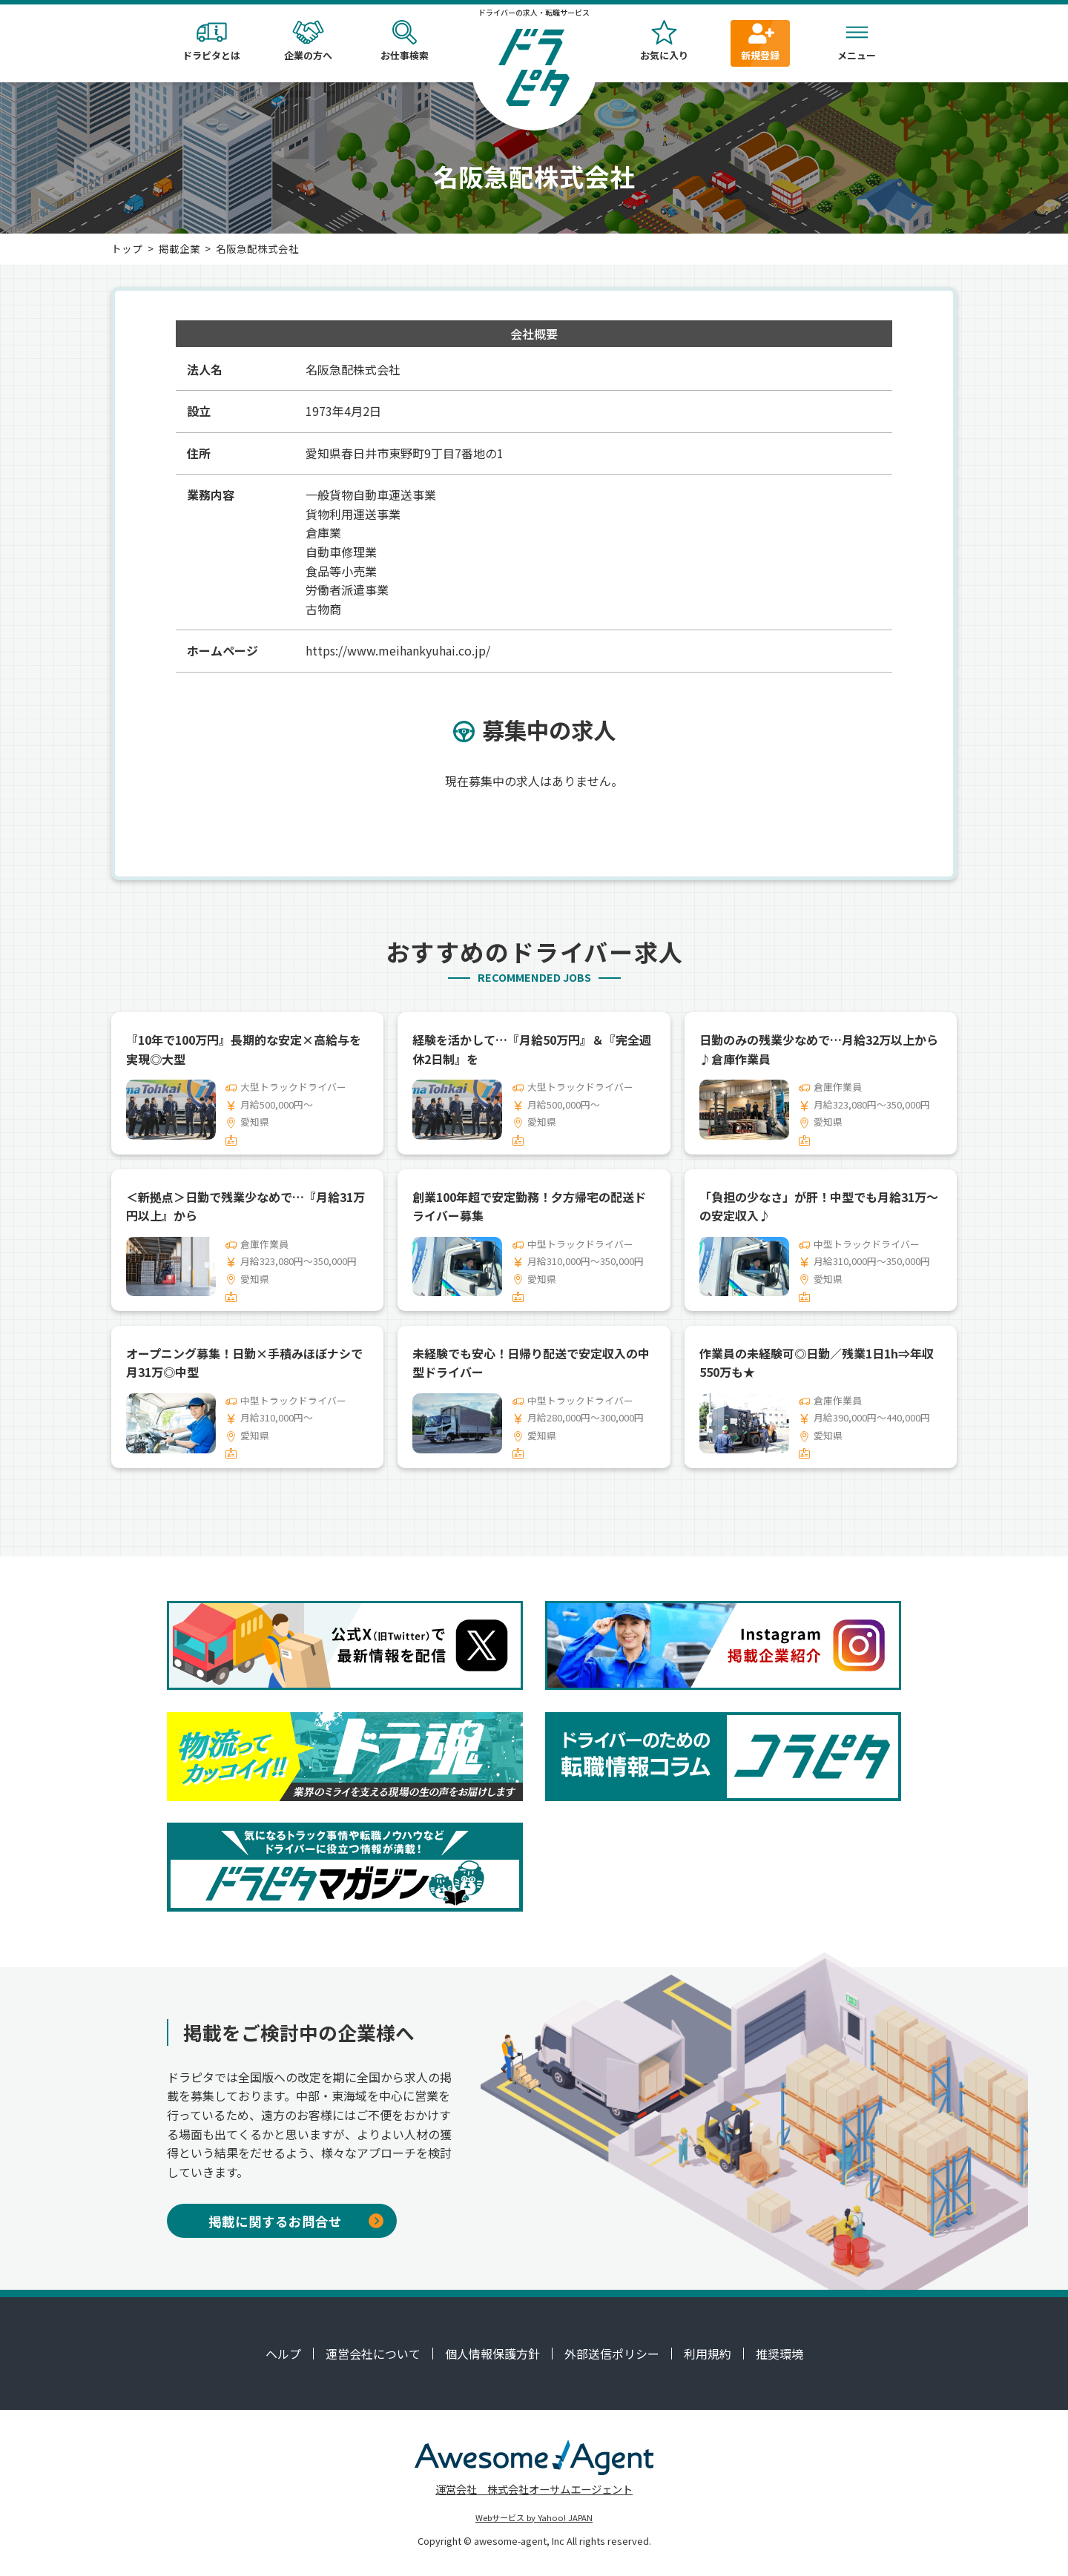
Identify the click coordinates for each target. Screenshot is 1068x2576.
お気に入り (663, 41)
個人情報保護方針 (492, 2353)
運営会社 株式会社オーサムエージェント (534, 2489)
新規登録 (760, 41)
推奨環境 (779, 2353)
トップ (126, 248)
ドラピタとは (211, 41)
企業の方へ (307, 41)
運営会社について (373, 2353)
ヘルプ (283, 2353)
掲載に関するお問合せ (295, 2221)
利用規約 (707, 2353)
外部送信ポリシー (611, 2353)
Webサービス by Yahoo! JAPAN (534, 2517)
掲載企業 (179, 248)
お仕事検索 (404, 41)
